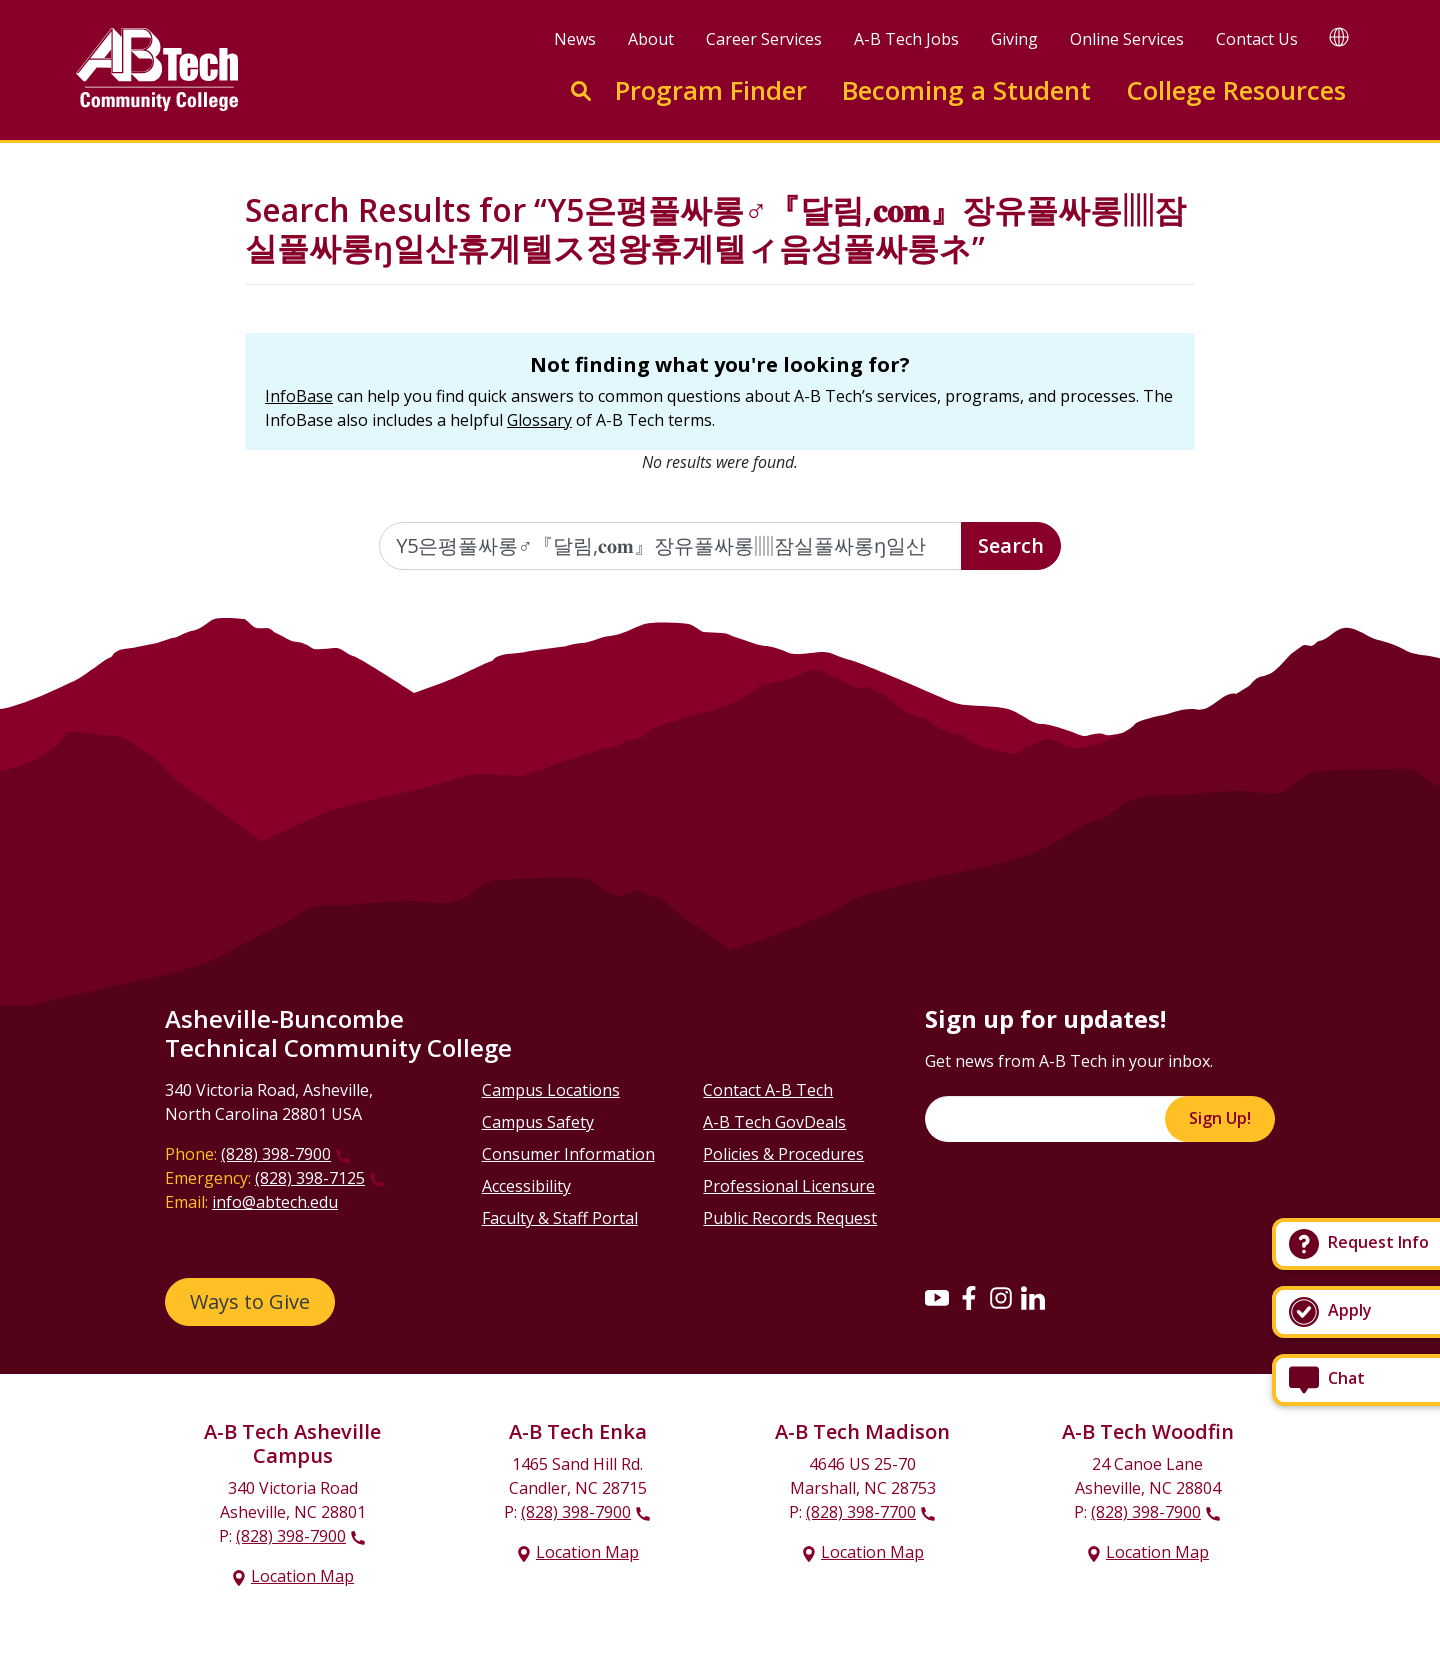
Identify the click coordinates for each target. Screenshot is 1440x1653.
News (575, 39)
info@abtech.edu (275, 1202)
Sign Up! (1220, 1118)
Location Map (302, 1576)
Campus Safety (538, 1122)
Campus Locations (551, 1090)
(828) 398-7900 (276, 1154)
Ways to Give (250, 1301)
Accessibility (526, 1186)
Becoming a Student (966, 90)
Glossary (539, 420)
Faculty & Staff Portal (560, 1218)
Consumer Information (568, 1154)
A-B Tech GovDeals (774, 1122)
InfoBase (299, 396)
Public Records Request (790, 1218)
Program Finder (711, 90)
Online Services (1127, 39)
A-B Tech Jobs (906, 39)
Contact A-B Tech (768, 1090)
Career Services (764, 39)
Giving (1014, 39)
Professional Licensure (789, 1186)
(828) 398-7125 (310, 1178)
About (651, 39)
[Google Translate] (1339, 36)
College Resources (1236, 90)
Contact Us (1257, 39)
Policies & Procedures (783, 1154)
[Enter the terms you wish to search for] (671, 546)
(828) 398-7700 (861, 1512)
